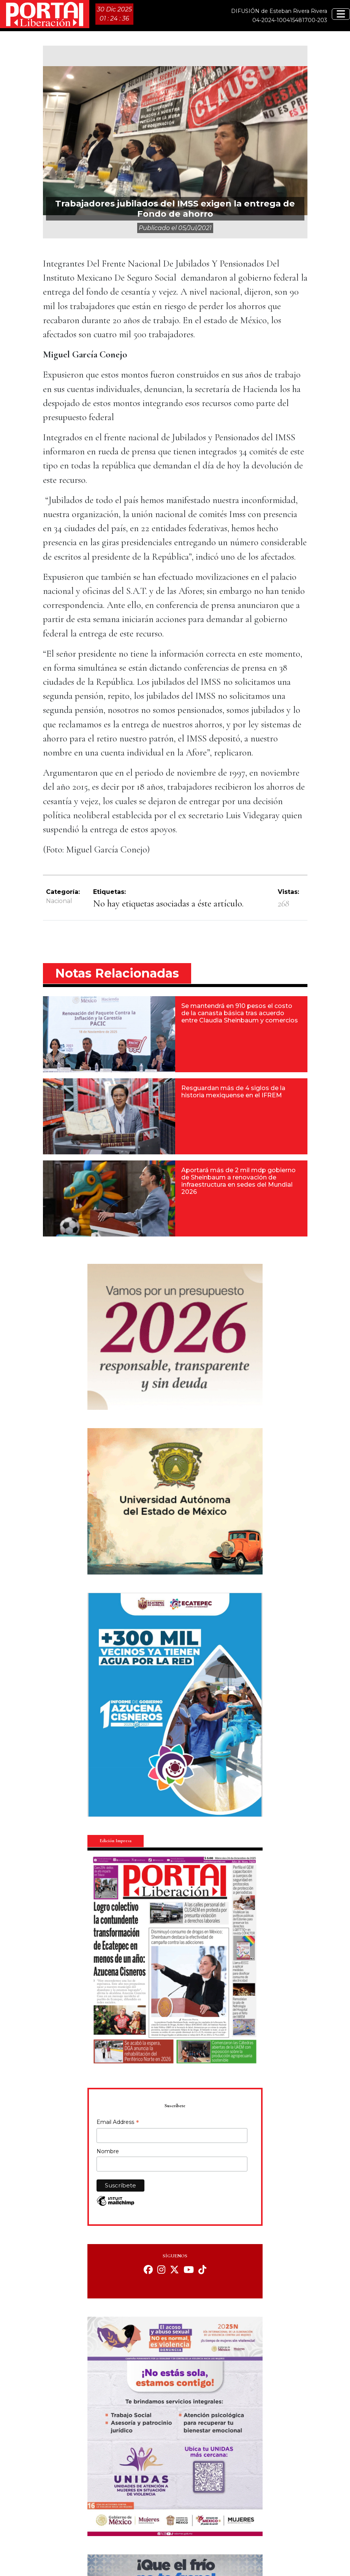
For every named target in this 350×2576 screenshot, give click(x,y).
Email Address (118, 2122)
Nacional (59, 901)
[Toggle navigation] (341, 14)
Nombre (108, 2151)
